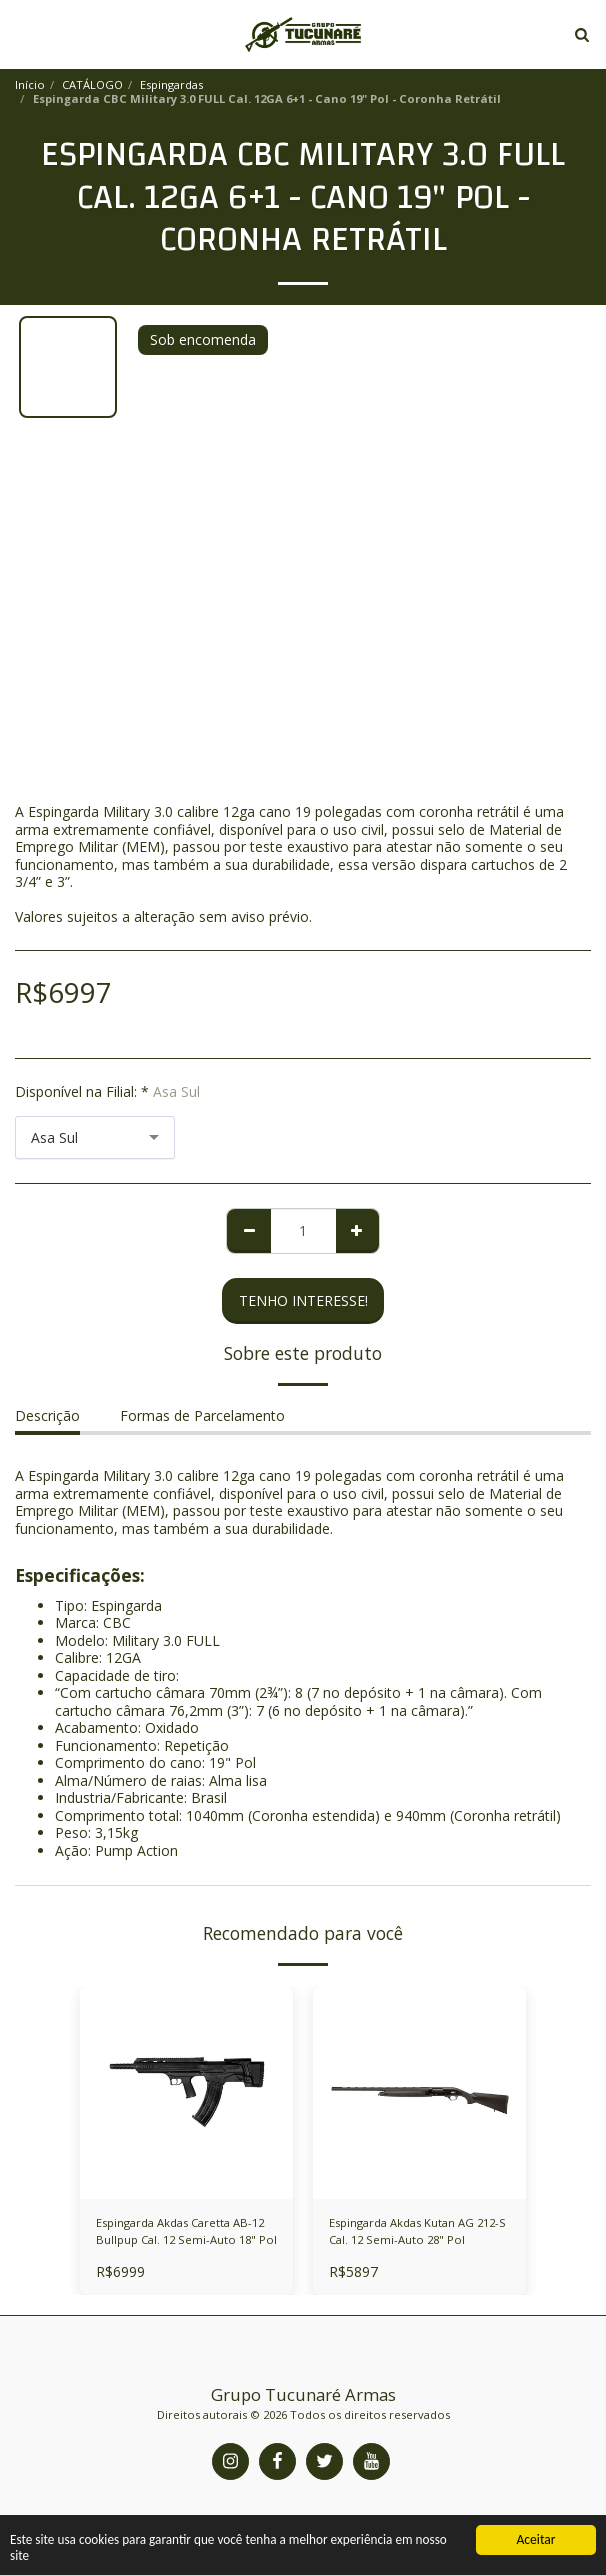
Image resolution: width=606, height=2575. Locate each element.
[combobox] (95, 1137)
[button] (22, 33)
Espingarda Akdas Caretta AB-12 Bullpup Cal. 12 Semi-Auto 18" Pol (186, 2231)
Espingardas (171, 84)
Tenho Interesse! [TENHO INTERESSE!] (303, 1300)
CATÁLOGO (92, 84)
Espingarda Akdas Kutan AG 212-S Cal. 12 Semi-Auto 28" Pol (417, 2231)
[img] (419, 2092)
